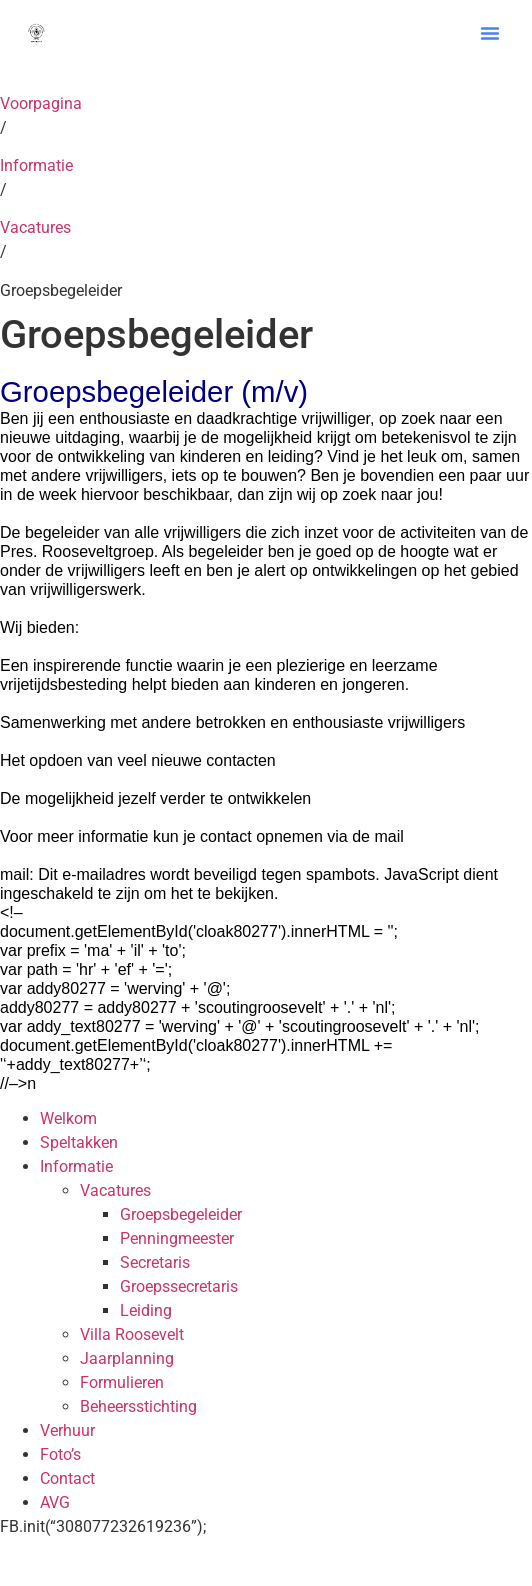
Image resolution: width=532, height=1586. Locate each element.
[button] (490, 33)
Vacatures (35, 227)
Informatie (36, 165)
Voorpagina (41, 103)
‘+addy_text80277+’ (73, 1064)
